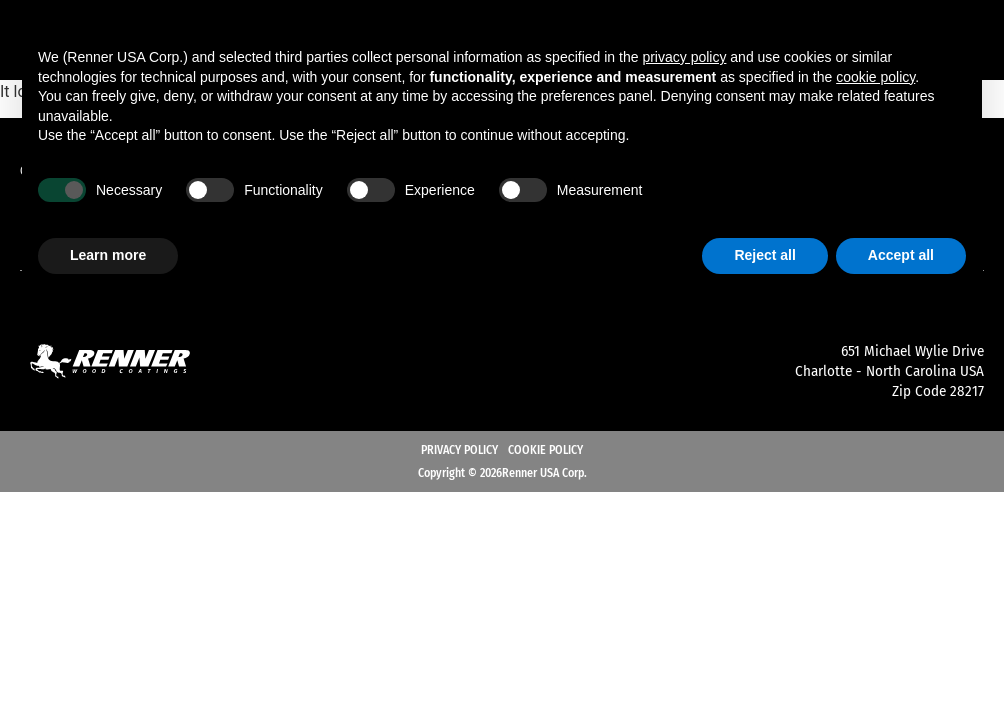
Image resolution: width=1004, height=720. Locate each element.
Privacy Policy (459, 450)
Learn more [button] (108, 255)
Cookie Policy (545, 450)
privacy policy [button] (684, 57)
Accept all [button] (901, 255)
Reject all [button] (764, 255)
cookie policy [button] (875, 77)
